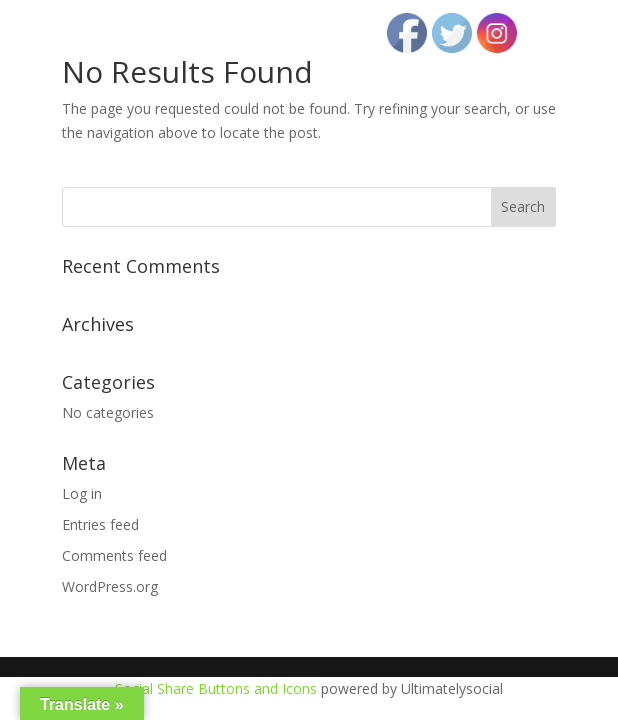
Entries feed (100, 524)
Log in (82, 493)
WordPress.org (110, 586)
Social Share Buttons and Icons (216, 688)
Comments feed (114, 555)
